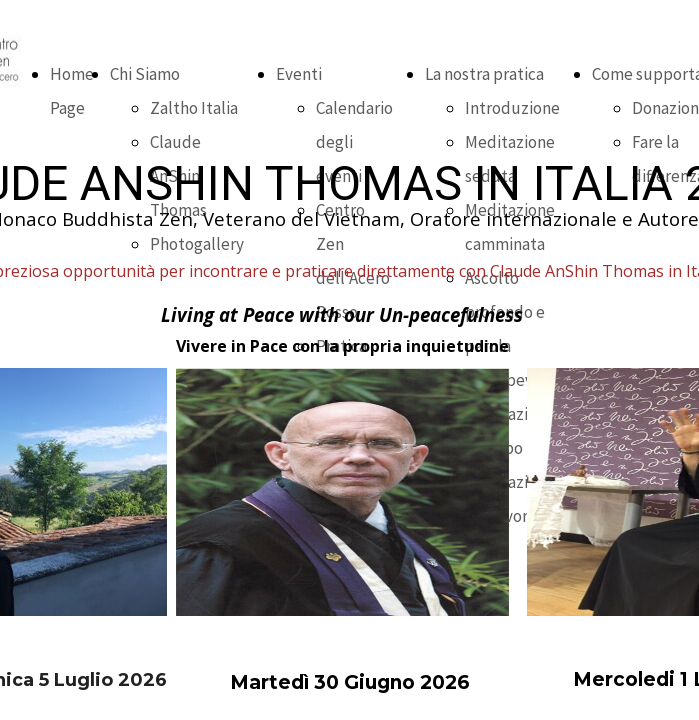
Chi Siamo (145, 74)
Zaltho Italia (194, 108)
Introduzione (512, 108)
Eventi (299, 74)
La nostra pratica (484, 74)
